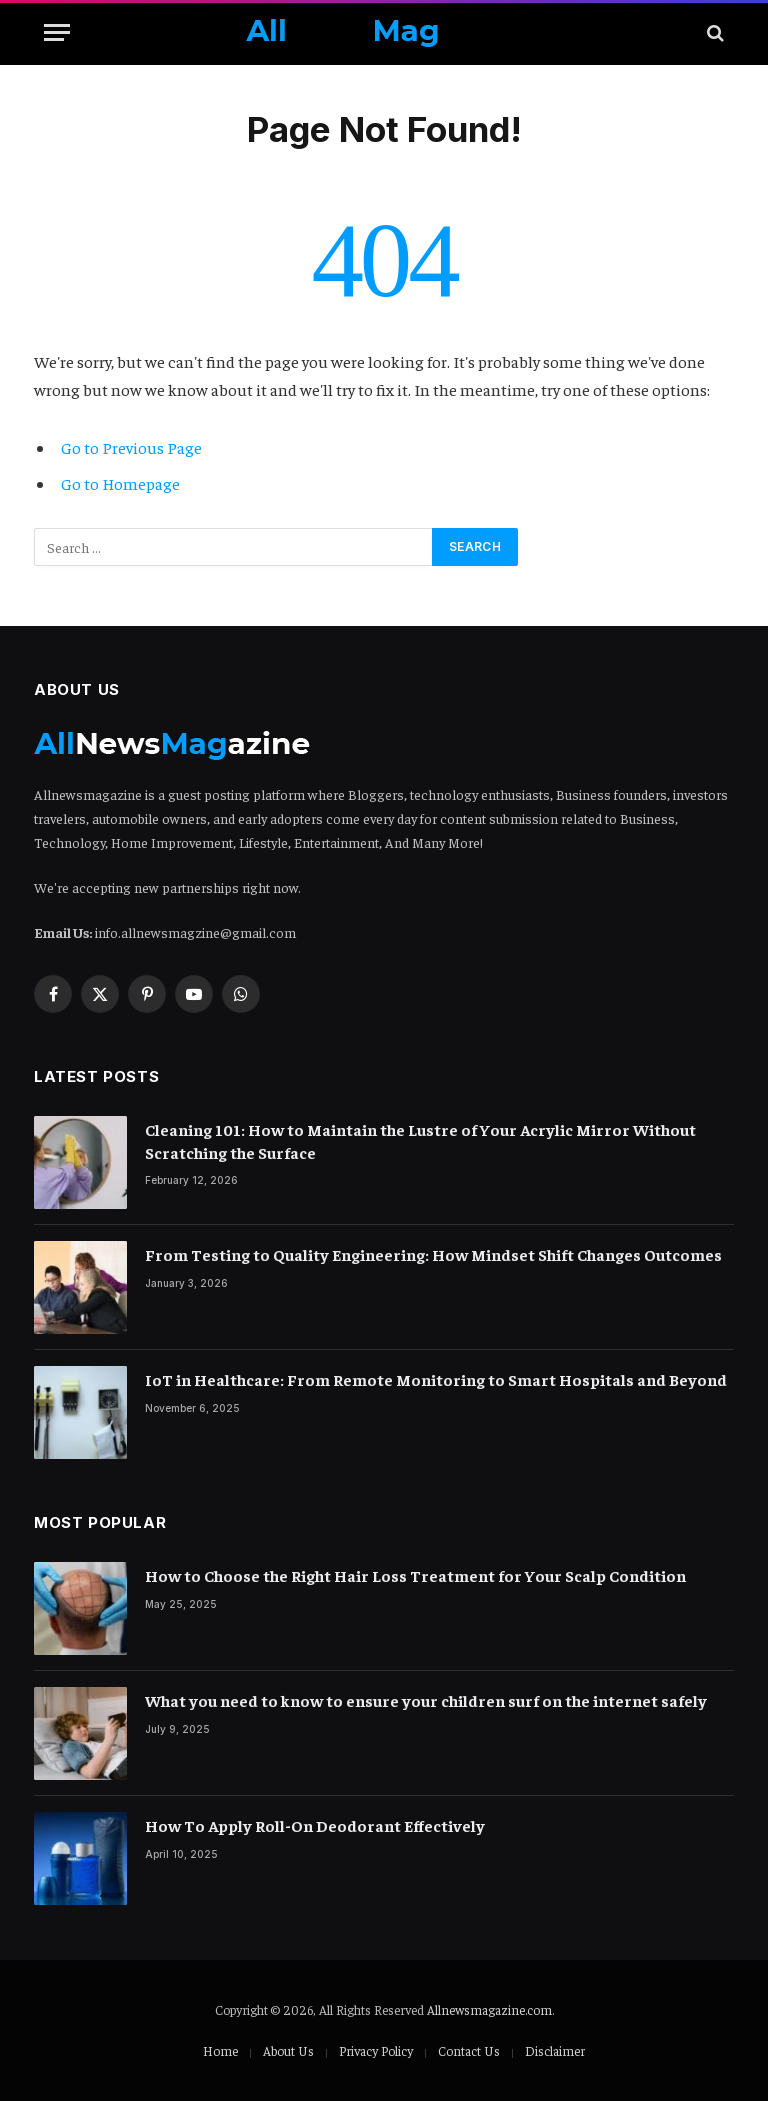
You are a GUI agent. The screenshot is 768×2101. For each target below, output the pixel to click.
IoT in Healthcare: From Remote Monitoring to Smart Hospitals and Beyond (436, 1379)
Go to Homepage (120, 483)
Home (220, 2050)
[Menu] (57, 32)
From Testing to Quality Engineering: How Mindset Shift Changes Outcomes (433, 1254)
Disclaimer (555, 2050)
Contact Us (469, 2050)
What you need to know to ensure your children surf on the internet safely (426, 1700)
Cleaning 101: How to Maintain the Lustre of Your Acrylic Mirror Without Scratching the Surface (420, 1140)
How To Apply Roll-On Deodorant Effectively (315, 1825)
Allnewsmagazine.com (489, 2009)
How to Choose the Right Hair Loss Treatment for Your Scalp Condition (415, 1575)
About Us (288, 2050)
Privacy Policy (376, 2050)
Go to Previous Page (131, 447)
